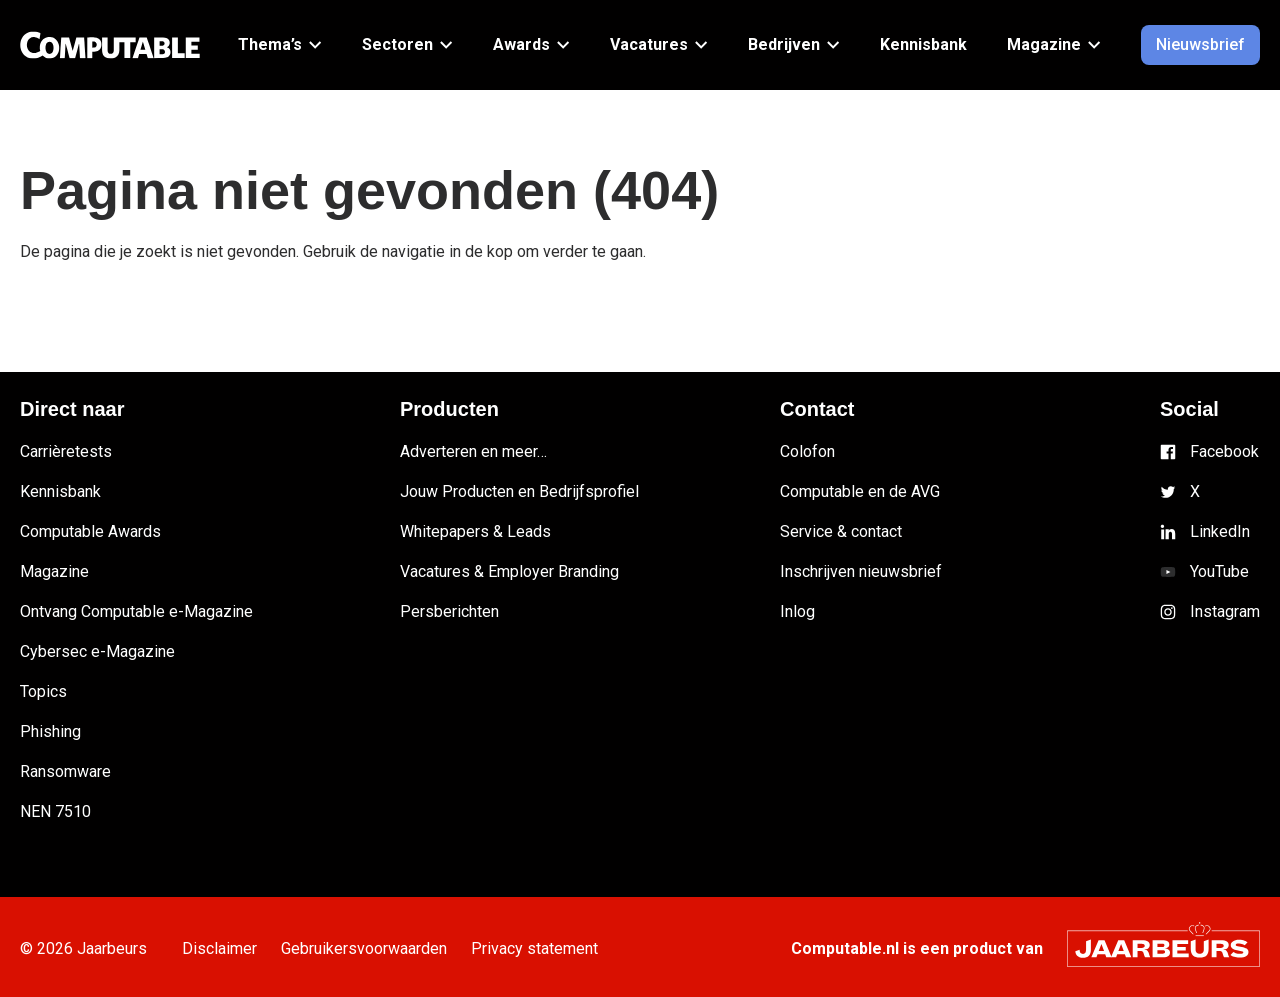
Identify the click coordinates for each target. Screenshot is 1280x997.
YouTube (1219, 571)
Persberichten (449, 611)
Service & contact (841, 531)
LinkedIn (1220, 531)
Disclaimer (229, 948)
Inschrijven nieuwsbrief (861, 571)
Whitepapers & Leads (475, 531)
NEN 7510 (55, 811)
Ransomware (65, 771)
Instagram (1225, 611)
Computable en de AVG (860, 491)
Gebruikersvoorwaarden (394, 948)
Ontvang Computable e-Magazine (136, 611)
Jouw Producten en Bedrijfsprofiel (519, 491)
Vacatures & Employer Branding (509, 571)
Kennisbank (60, 491)
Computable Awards (90, 531)
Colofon (807, 451)
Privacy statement (584, 948)
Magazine (54, 571)
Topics (43, 691)
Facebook (1224, 451)
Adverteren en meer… (473, 451)
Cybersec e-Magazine (97, 651)
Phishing (50, 731)
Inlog (797, 611)
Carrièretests (66, 451)
